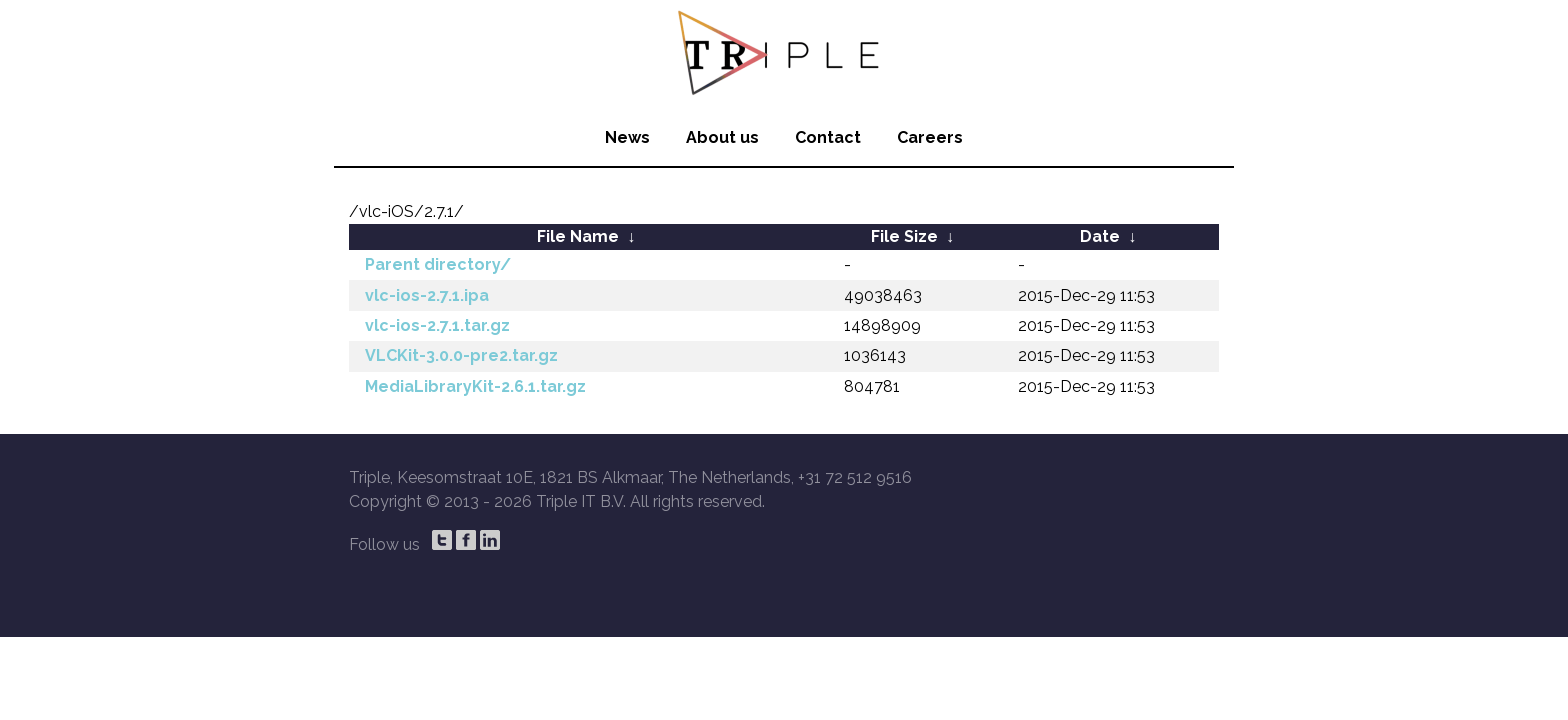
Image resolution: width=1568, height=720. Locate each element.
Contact (828, 137)
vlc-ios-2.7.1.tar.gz (437, 325)
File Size (904, 236)
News (627, 137)
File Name (578, 236)
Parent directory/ (438, 264)
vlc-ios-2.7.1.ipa (427, 295)
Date (1100, 236)
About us (722, 137)
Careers (930, 137)
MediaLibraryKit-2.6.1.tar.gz (475, 386)
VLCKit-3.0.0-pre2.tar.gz (461, 355)
